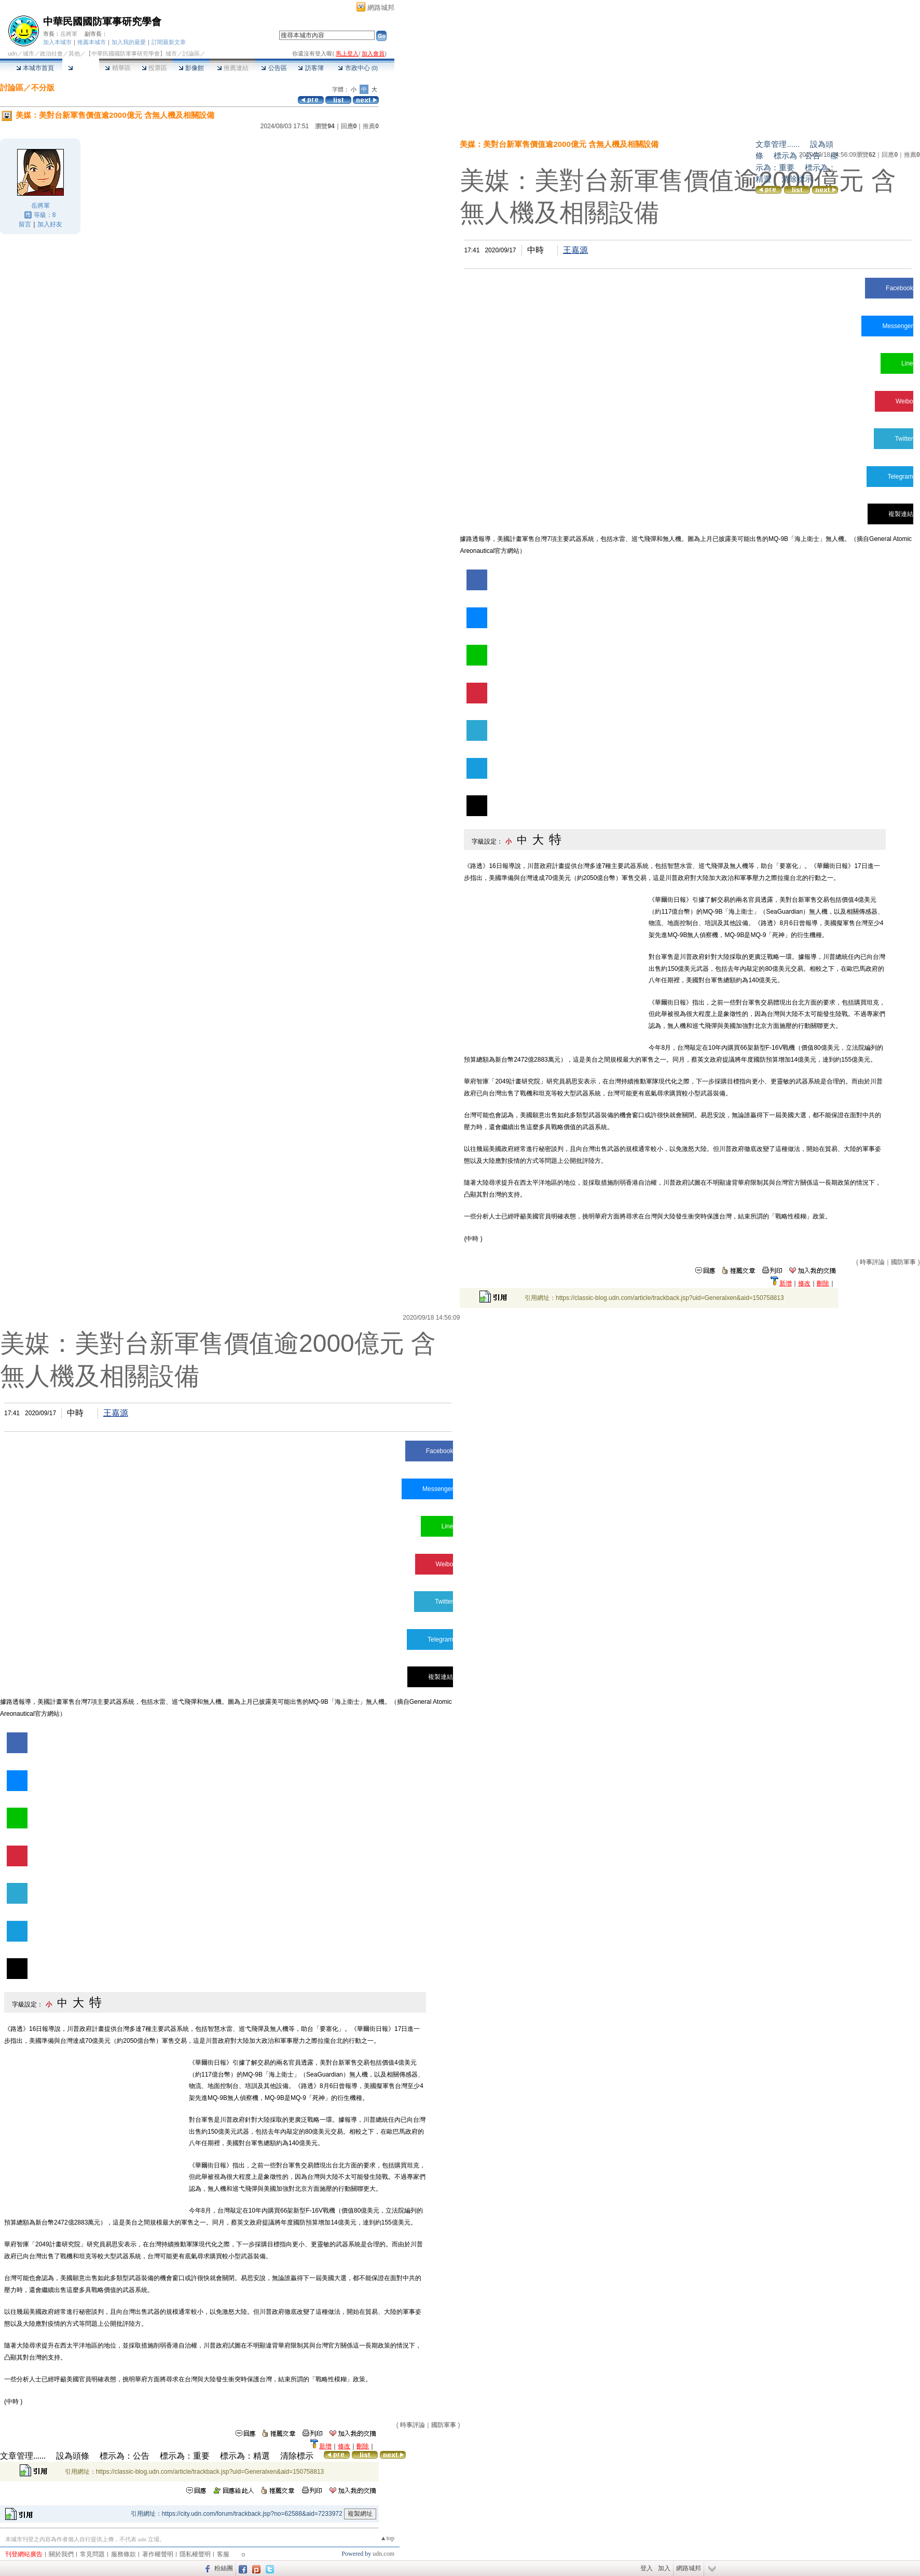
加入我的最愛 (129, 42)
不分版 (42, 87)
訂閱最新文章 (169, 42)
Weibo (904, 401)
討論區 (80, 68)
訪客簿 (310, 68)
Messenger (897, 326)
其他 (74, 53)
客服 (223, 2554)
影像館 (191, 68)
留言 (25, 224)
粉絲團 (223, 2568)
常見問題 (92, 2554)
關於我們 (61, 2554)
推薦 (371, 126)
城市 (28, 53)
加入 (664, 2568)
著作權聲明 (157, 2554)
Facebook (899, 288)
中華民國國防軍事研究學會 (102, 21)
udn (12, 53)
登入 (646, 2568)
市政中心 (358, 68)
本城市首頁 (35, 68)
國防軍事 (903, 1262)
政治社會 (51, 53)
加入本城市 (57, 42)
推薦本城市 (91, 42)
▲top (387, 2538)
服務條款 (123, 2554)
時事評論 (872, 1262)
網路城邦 (380, 7)
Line (907, 363)
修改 (804, 1283)
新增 (785, 1283)
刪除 (823, 1283)
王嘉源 (575, 250)
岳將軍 (68, 34)
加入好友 (49, 224)
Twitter (904, 438)
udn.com (383, 2553)
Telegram (900, 476)
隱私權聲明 (195, 2554)
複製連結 (900, 514)
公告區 (273, 68)
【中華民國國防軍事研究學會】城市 (131, 53)
